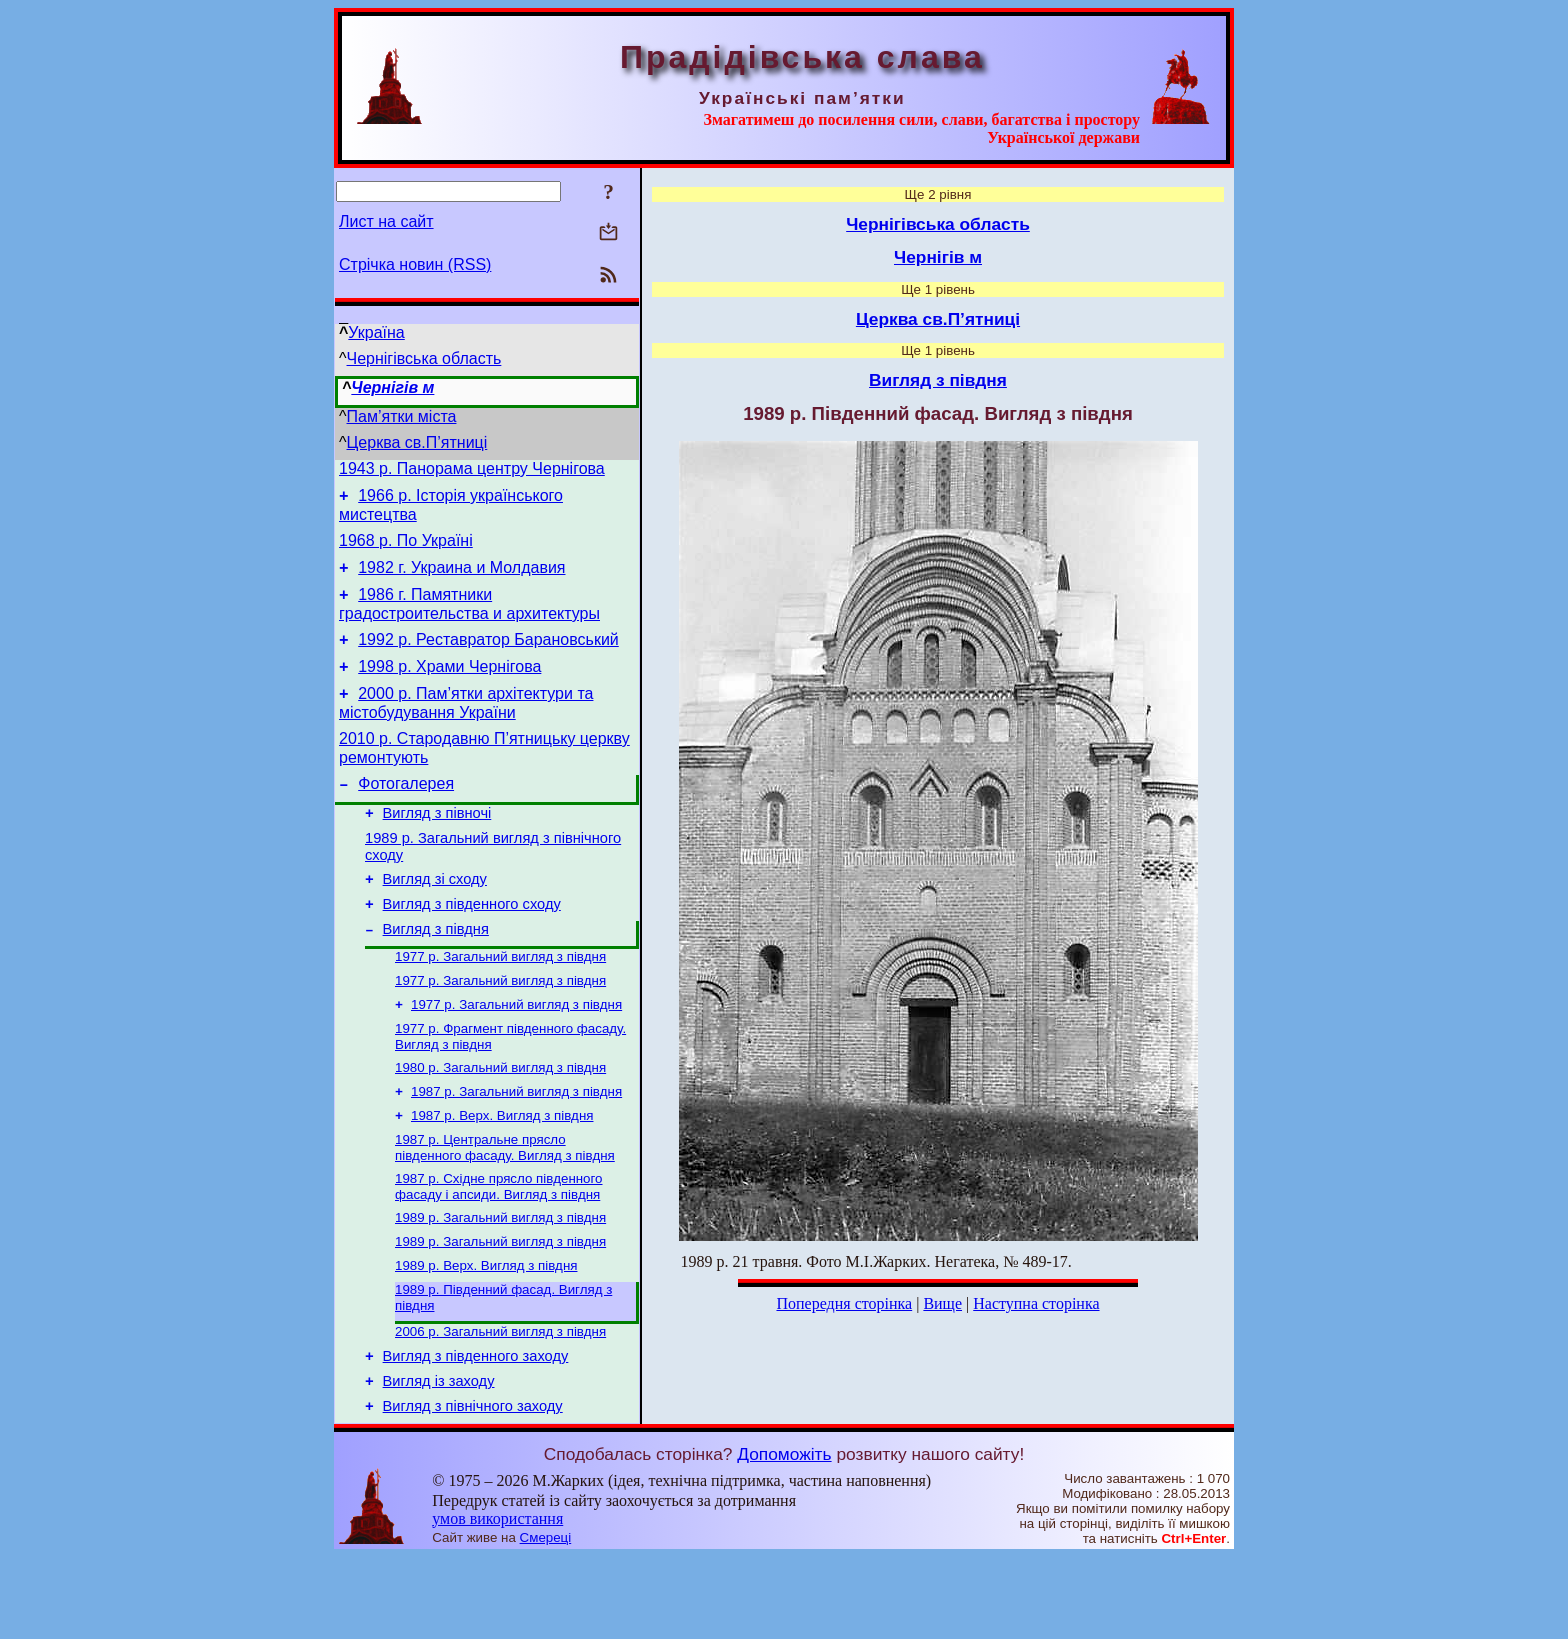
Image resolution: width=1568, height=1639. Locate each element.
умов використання (497, 1600)
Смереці (546, 1619)
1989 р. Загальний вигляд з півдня (500, 1282)
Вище (942, 1303)
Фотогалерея (406, 813)
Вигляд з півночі (437, 846)
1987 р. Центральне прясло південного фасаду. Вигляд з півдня (505, 1208)
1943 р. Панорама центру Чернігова (472, 471)
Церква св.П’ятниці (417, 442)
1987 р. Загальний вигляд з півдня (516, 1148)
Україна (376, 332)
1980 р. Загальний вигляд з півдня (500, 1122)
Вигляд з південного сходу (472, 946)
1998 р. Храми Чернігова (449, 687)
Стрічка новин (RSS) (415, 264)
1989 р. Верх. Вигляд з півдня (486, 1334)
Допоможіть (784, 1536)
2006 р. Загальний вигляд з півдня (500, 1404)
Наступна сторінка (1036, 1303)
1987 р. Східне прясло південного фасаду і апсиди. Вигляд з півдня (499, 1249)
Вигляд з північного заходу (473, 1488)
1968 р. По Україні (406, 549)
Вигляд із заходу (439, 1460)
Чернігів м (392, 387)
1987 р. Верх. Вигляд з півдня (502, 1174)
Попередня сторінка (844, 1303)
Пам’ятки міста (402, 416)
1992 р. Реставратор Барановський (488, 657)
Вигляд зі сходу (435, 918)
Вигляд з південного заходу (476, 1432)
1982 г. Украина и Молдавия (461, 579)
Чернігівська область (424, 358)
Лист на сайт (386, 221)
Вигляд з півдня (436, 974)
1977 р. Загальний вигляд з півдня (500, 1003)
